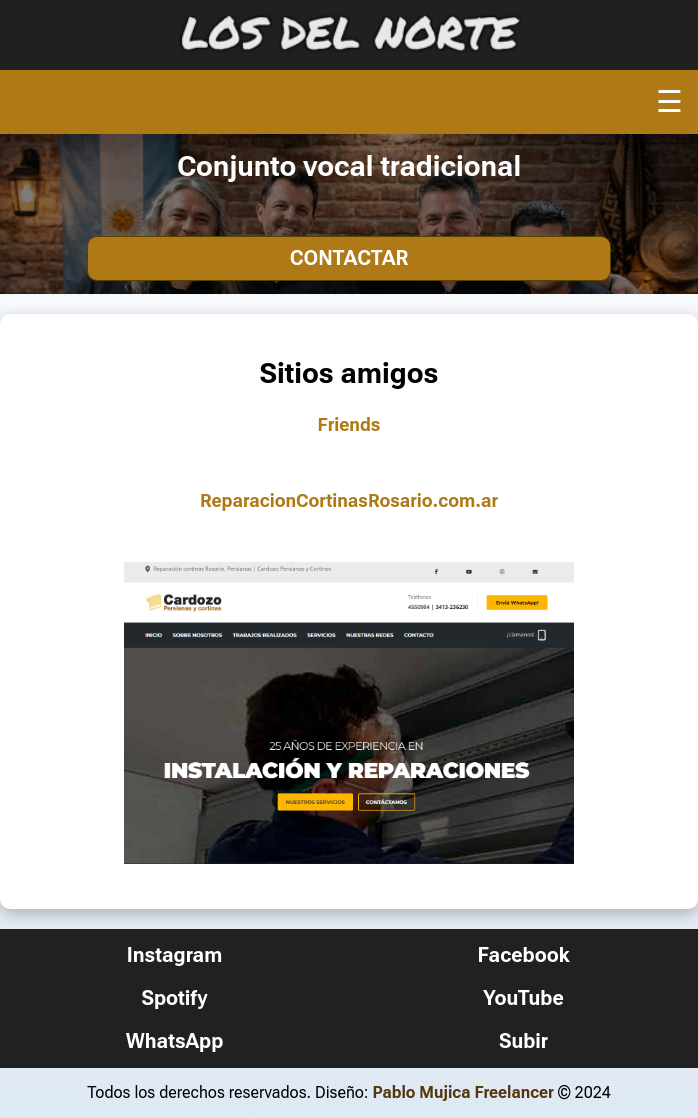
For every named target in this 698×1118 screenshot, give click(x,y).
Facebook (523, 955)
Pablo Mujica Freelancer (462, 1092)
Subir (523, 1041)
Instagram (174, 955)
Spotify (174, 998)
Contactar (349, 258)
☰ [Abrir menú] (669, 101)
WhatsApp (175, 1041)
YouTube (523, 998)
